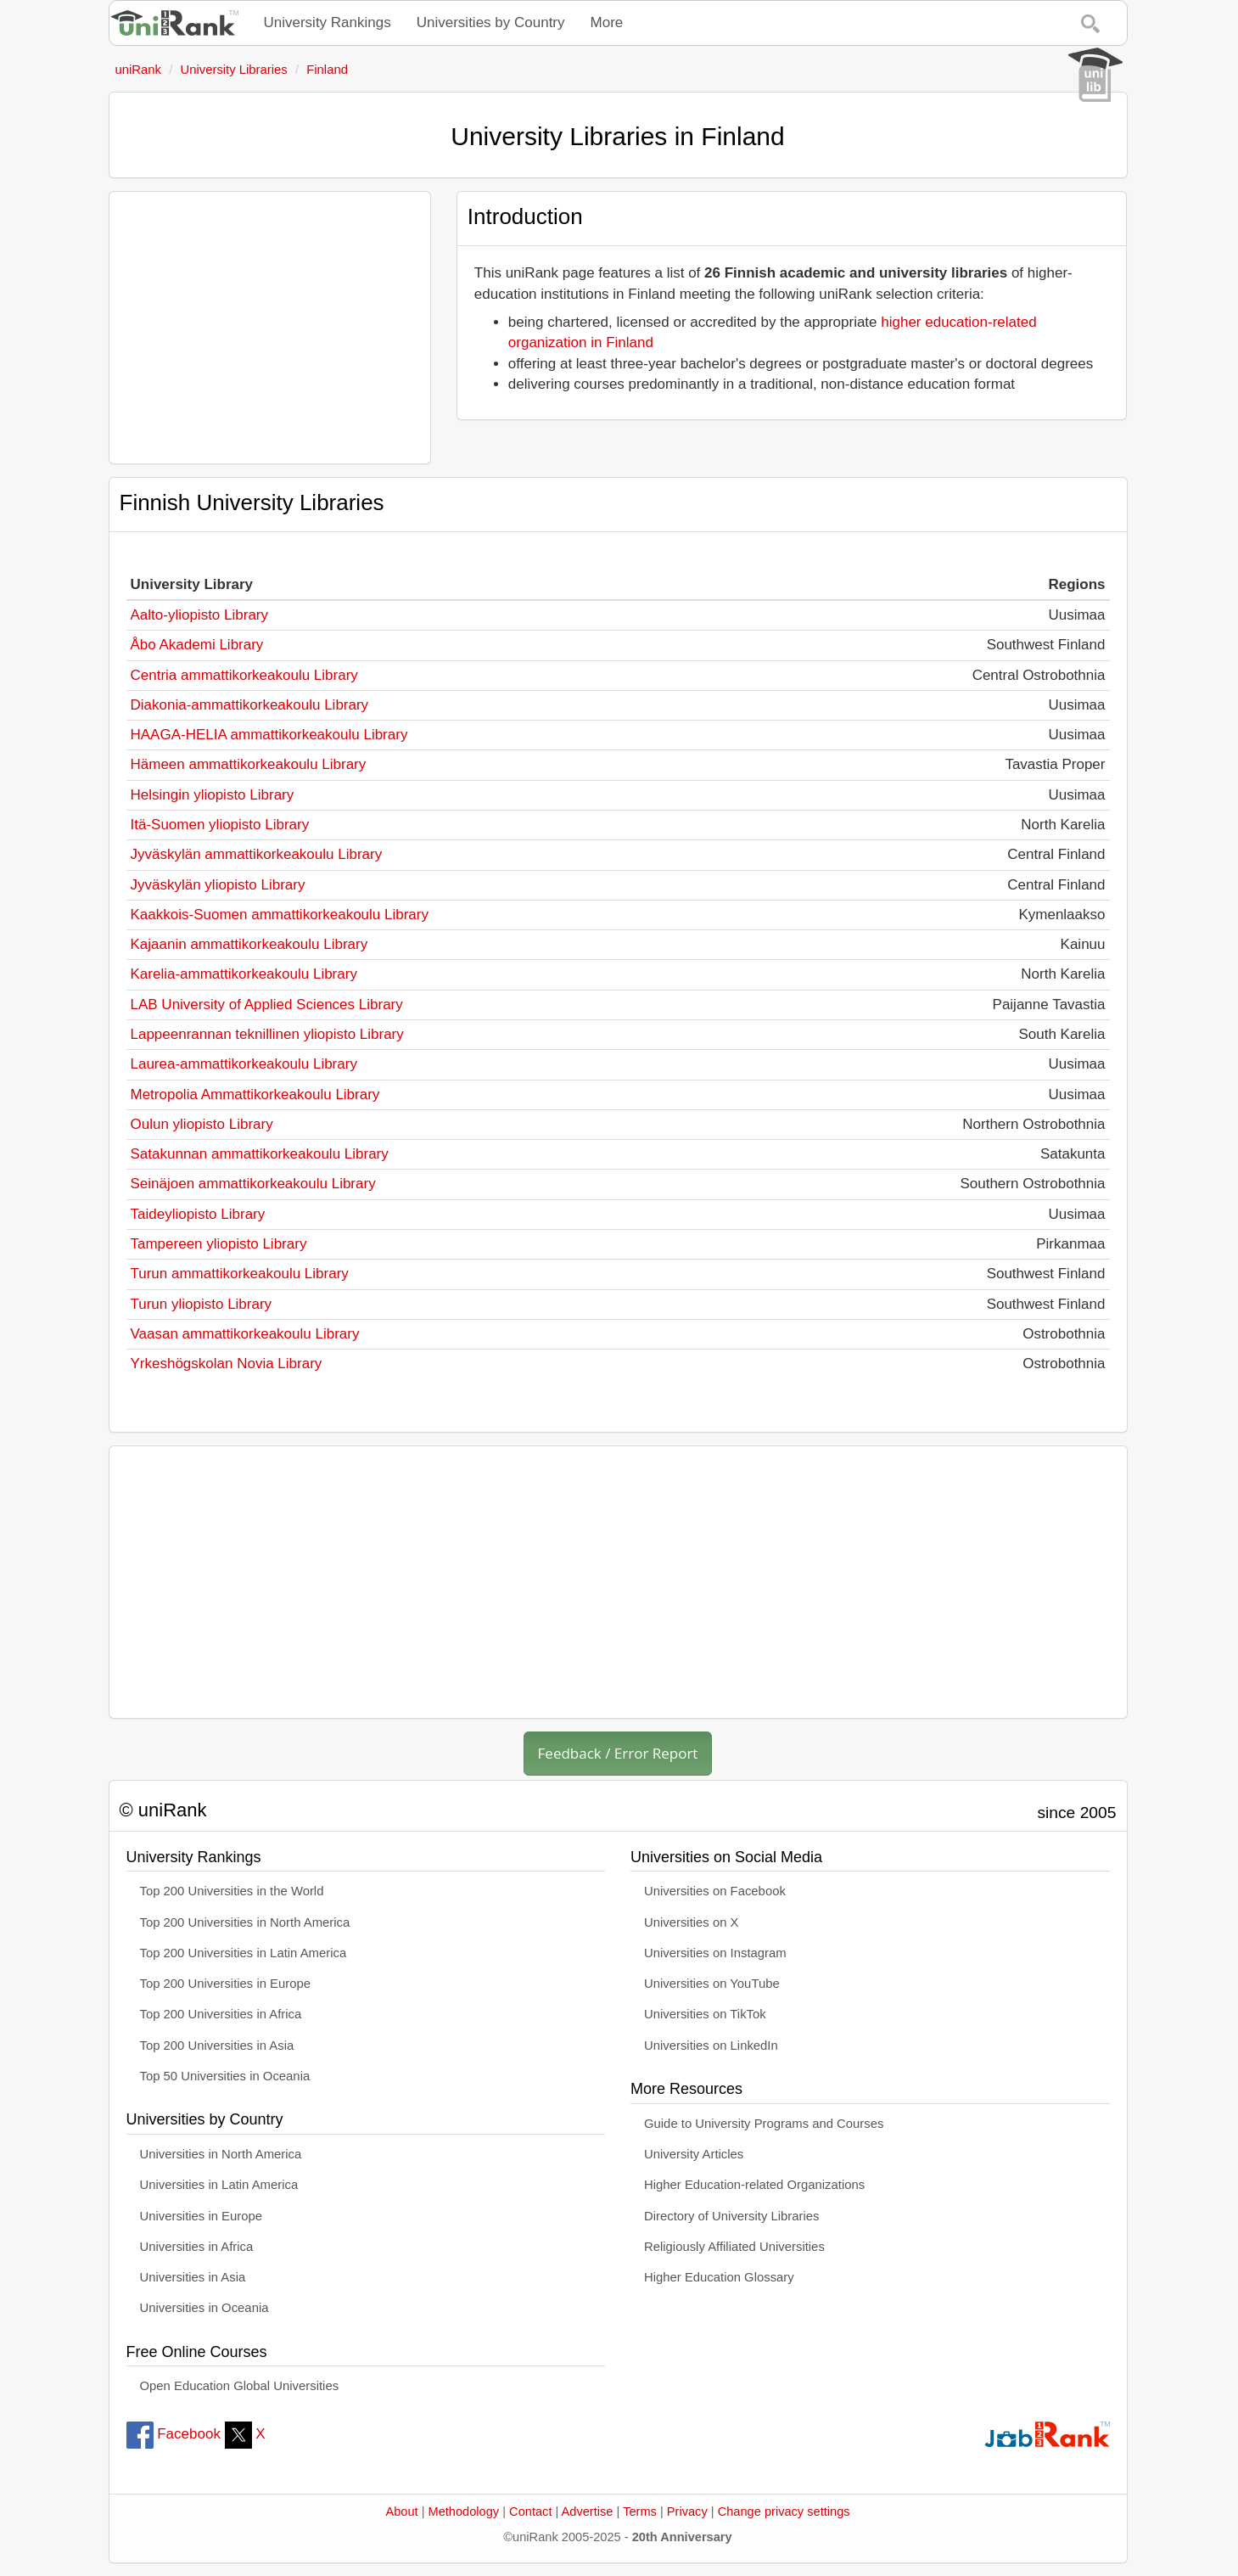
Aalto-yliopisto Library (200, 615)
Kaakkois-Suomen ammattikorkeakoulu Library (280, 914)
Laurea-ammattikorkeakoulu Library (244, 1064)
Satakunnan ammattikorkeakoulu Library (260, 1154)
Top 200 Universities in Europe (225, 1983)
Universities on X (691, 1922)
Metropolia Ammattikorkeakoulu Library (255, 1094)
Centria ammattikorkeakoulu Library (244, 675)
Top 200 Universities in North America (245, 1922)
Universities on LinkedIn (711, 2045)
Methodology (464, 2511)
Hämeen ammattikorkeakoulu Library (249, 764)
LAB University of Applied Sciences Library (267, 1004)
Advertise (587, 2511)
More (607, 22)
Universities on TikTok (705, 2014)
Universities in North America (221, 2154)
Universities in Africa (197, 2246)
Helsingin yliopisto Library (212, 795)
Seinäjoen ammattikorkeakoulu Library (253, 1184)
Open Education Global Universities (239, 2386)
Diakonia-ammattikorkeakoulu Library (250, 705)
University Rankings (327, 22)
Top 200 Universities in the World (232, 1891)
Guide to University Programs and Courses (763, 2123)
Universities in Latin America (219, 2185)
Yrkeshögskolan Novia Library (226, 1363)
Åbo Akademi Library (197, 645)
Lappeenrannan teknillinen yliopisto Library (267, 1034)
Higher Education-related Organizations (754, 2185)
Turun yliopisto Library (201, 1304)
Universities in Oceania (204, 2308)
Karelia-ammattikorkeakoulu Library (244, 974)
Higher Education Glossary (719, 2277)
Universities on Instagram (715, 1953)
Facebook (173, 2434)
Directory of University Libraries (731, 2216)
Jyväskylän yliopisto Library (218, 885)
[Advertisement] (269, 327)
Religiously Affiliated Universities (734, 2246)
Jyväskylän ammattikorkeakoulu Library (257, 854)
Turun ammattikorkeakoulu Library (240, 1274)
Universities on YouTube (712, 1983)
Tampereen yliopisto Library (219, 1244)
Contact (530, 2511)
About (401, 2511)
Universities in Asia (193, 2277)
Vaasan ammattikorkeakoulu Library (245, 1334)
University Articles (693, 2154)
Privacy (687, 2511)
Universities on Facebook (715, 1891)
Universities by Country (491, 22)
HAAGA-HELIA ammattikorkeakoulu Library (269, 735)
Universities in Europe (201, 2216)
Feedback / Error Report (618, 1753)
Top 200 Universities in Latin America (243, 1953)
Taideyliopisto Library (198, 1214)
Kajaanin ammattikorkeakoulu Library (249, 944)
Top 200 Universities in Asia (217, 2045)
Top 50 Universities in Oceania (225, 2076)
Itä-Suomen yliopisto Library (220, 825)
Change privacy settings (784, 2511)
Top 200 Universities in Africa (221, 2014)
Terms (640, 2511)
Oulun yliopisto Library (202, 1124)
